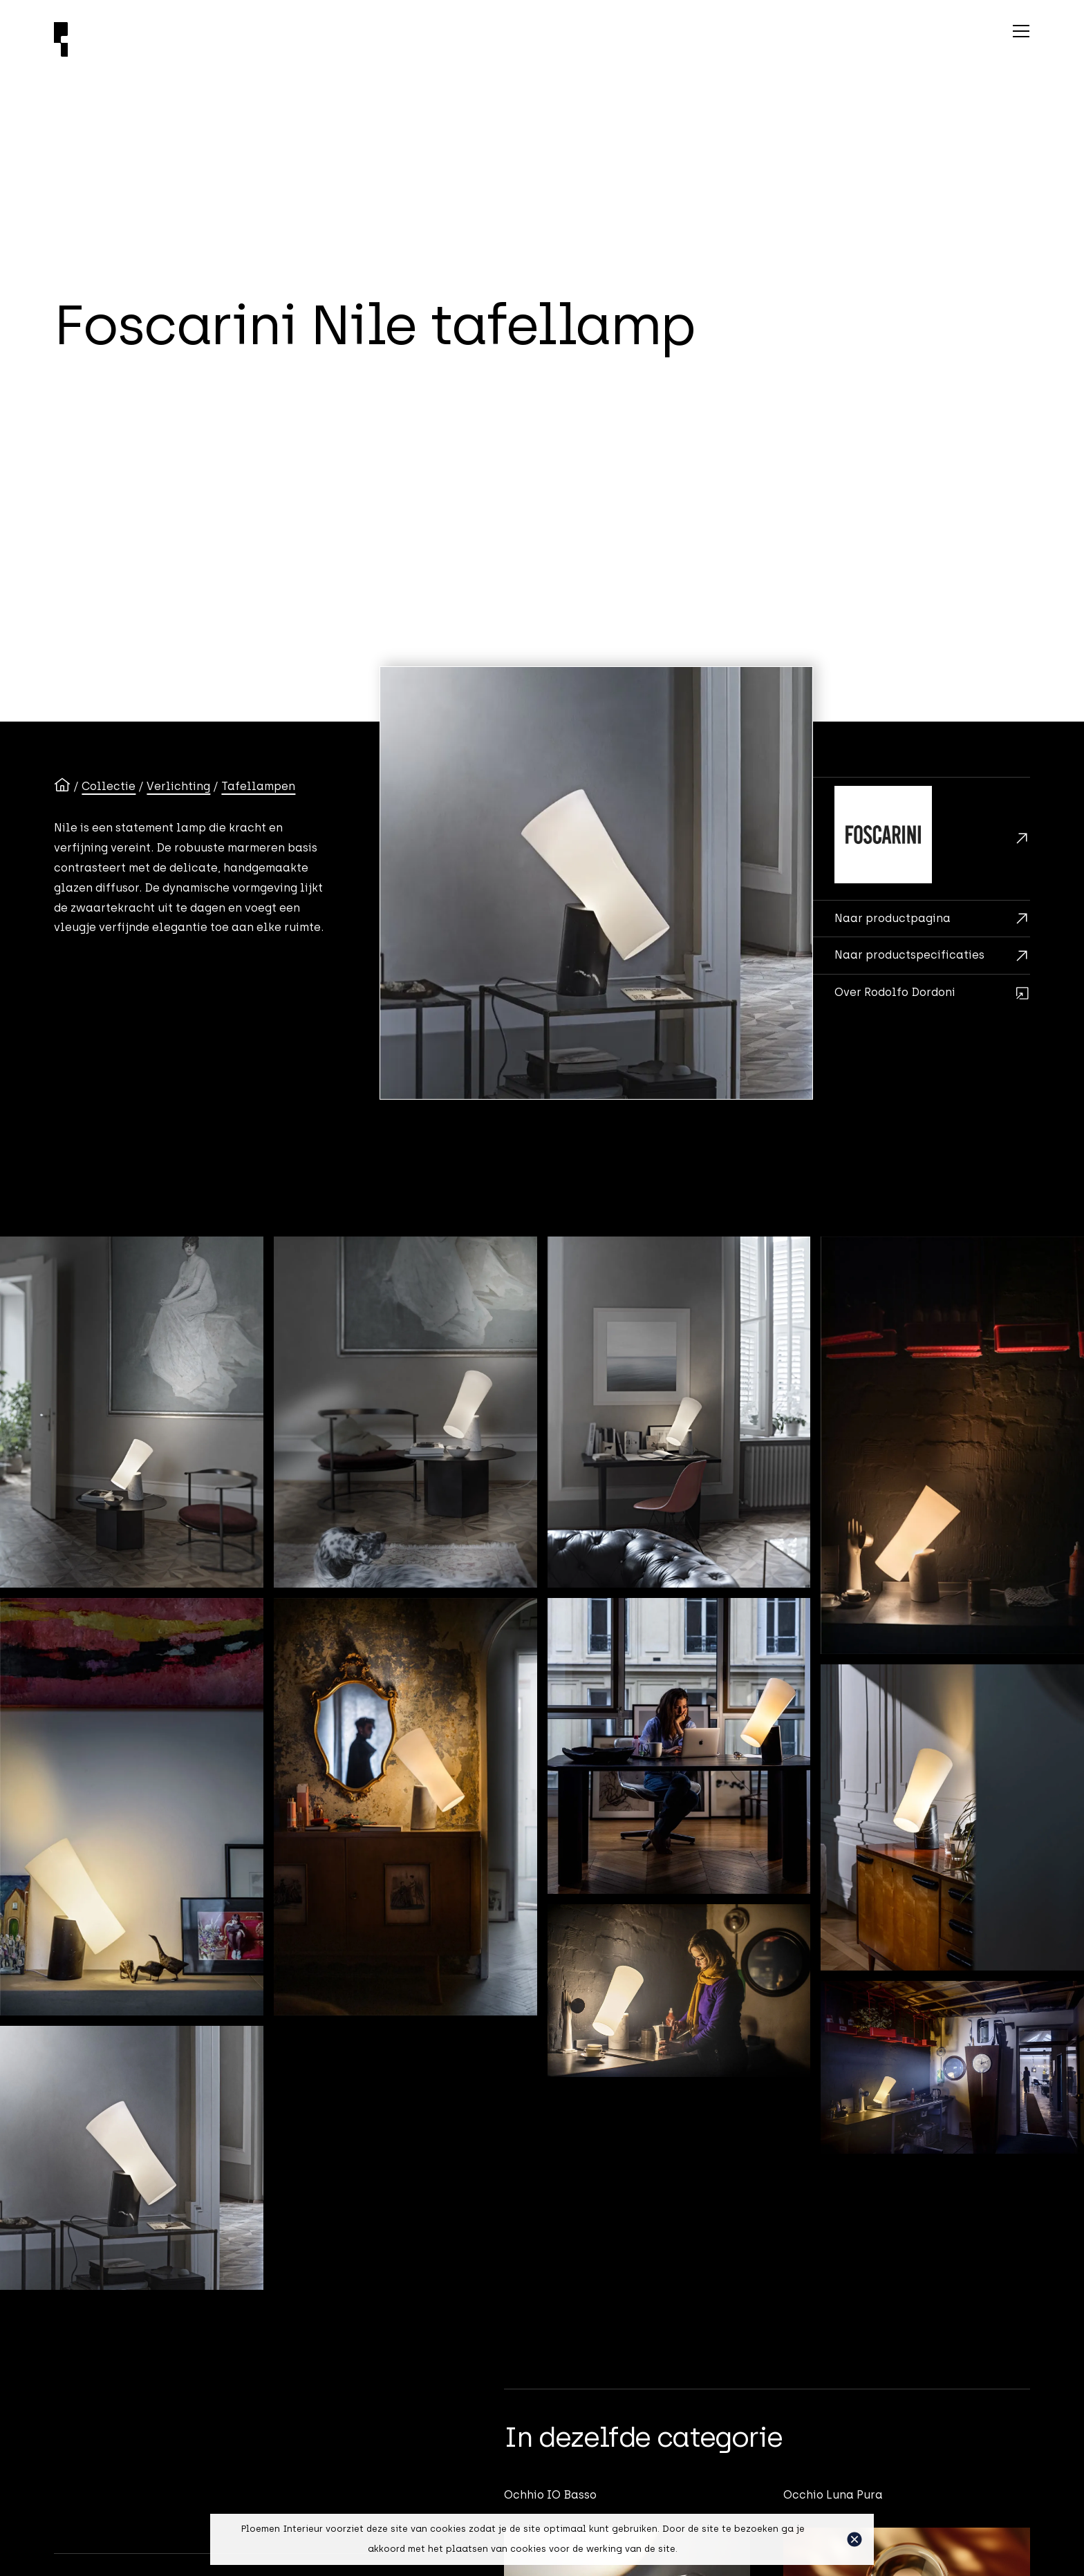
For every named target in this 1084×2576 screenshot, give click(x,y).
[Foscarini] (921, 839)
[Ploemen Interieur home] (329, 39)
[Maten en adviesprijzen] (921, 955)
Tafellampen (258, 786)
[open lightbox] (596, 883)
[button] (854, 2539)
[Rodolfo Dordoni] (921, 992)
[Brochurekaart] (921, 918)
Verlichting (178, 786)
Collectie (109, 786)
